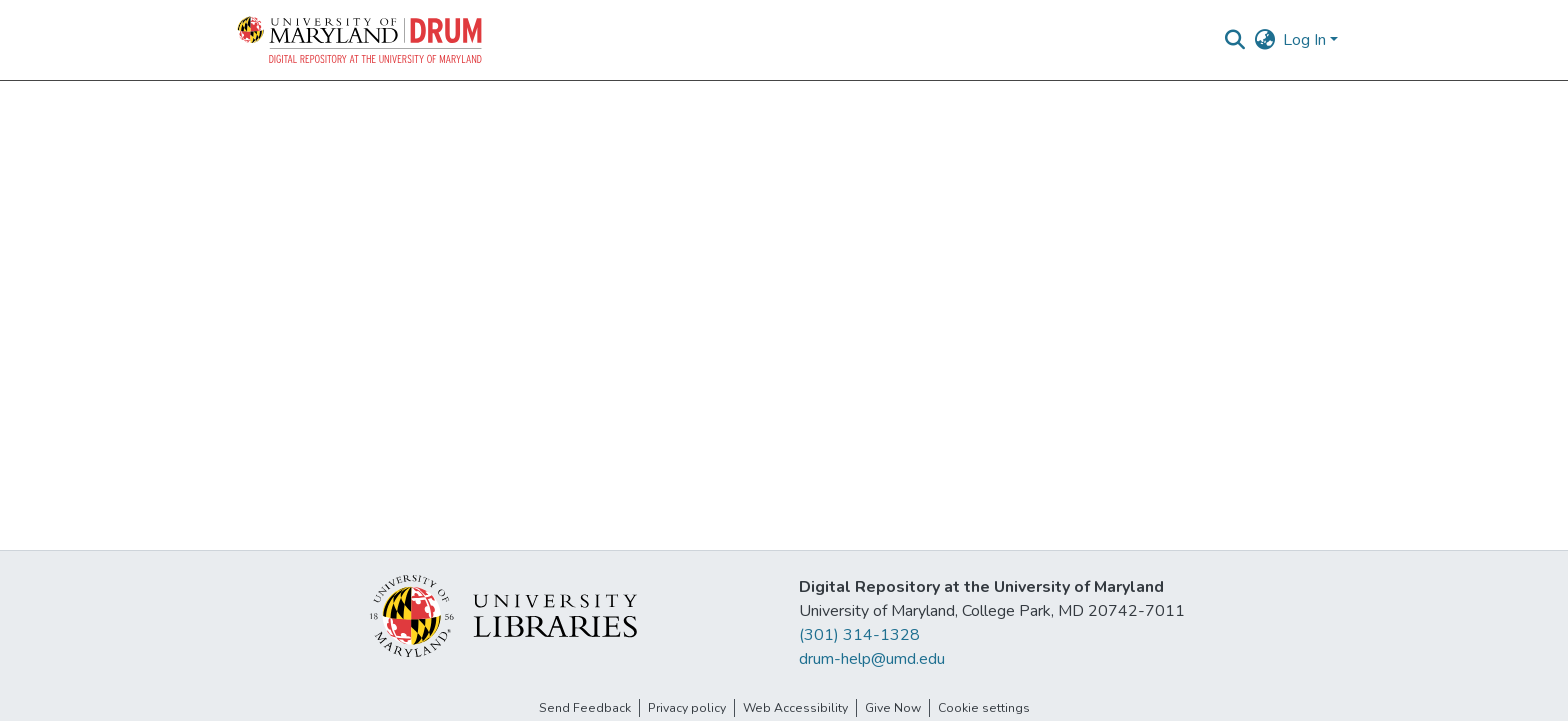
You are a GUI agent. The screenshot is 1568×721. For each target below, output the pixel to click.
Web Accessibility (795, 708)
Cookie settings (984, 708)
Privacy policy (687, 708)
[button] (361, 40)
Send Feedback (585, 708)
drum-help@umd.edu (872, 659)
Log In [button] (1306, 40)
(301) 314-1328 (859, 635)
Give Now (893, 708)
